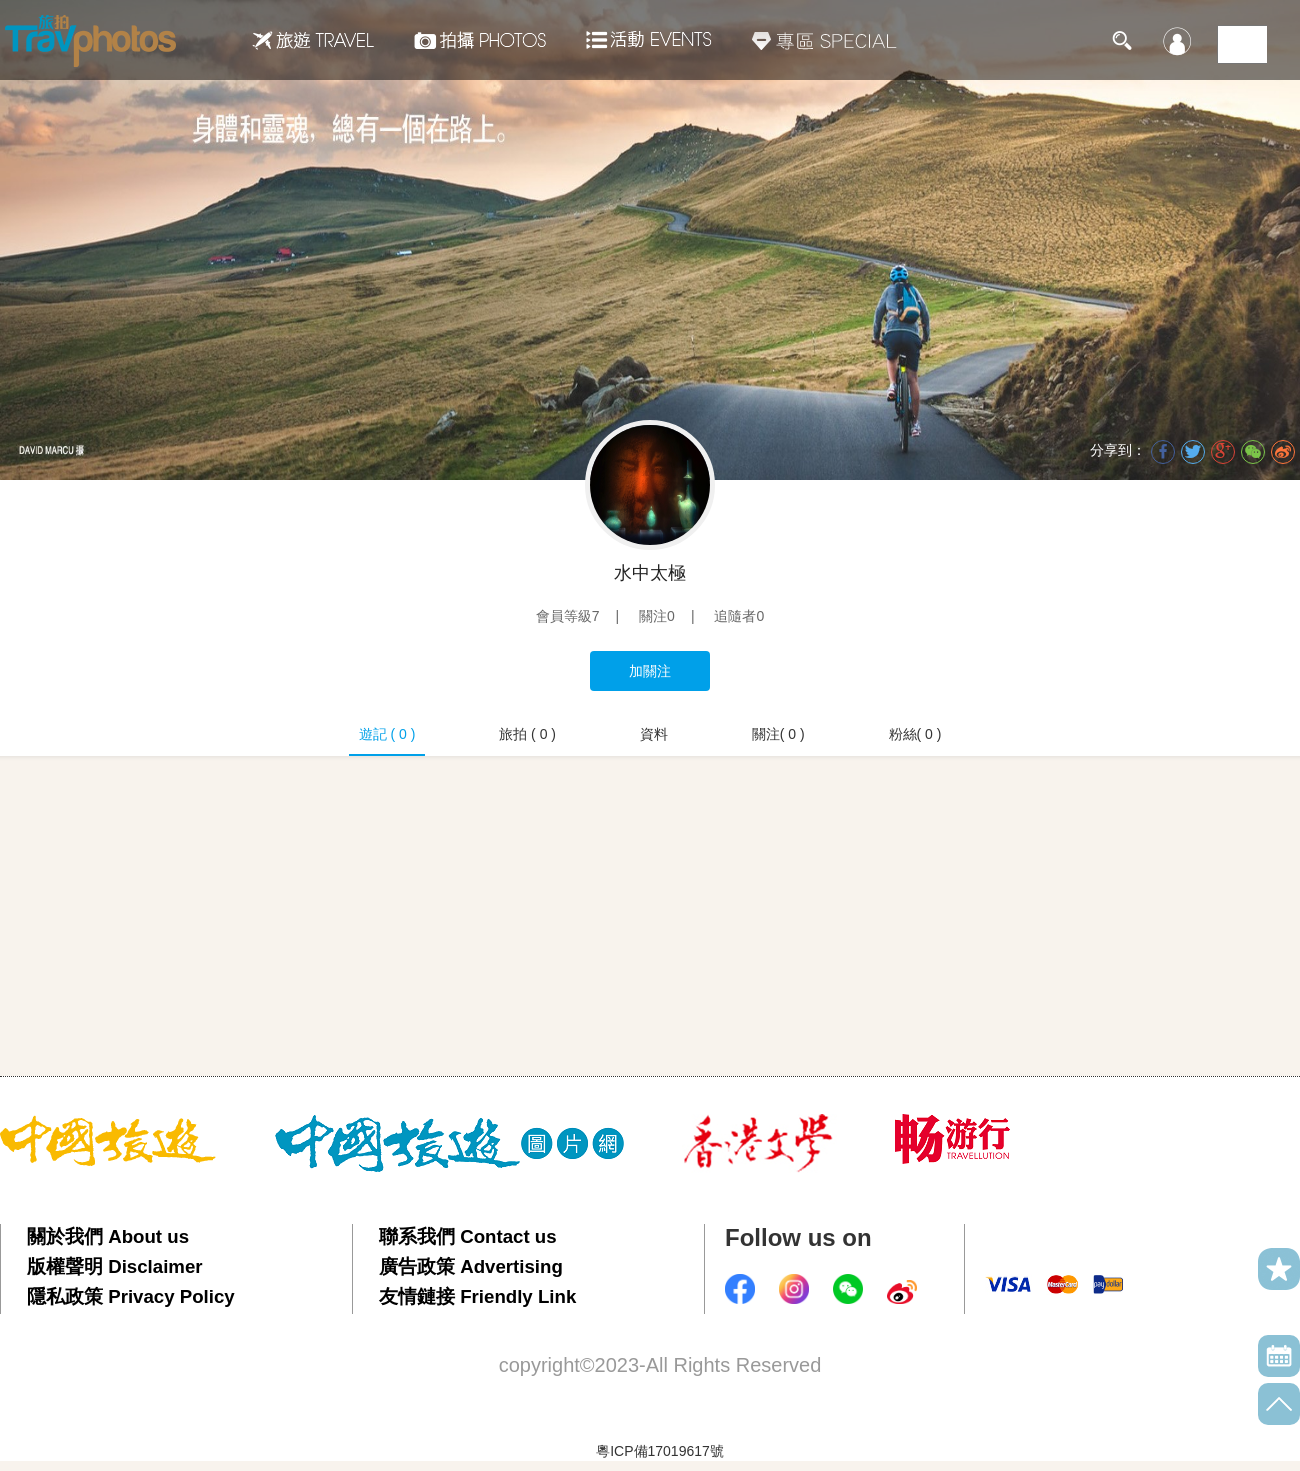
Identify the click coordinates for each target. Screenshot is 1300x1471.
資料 (654, 734)
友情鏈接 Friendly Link (477, 1296)
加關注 (650, 671)
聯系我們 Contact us (468, 1236)
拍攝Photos (480, 40)
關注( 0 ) (778, 734)
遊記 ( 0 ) (387, 734)
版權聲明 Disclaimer (115, 1266)
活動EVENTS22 (649, 32)
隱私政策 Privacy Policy (131, 1296)
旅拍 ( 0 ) (527, 734)
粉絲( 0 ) (915, 734)
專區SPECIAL (824, 40)
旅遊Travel (313, 40)
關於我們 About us (108, 1236)
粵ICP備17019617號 (660, 1451)
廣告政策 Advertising (471, 1266)
